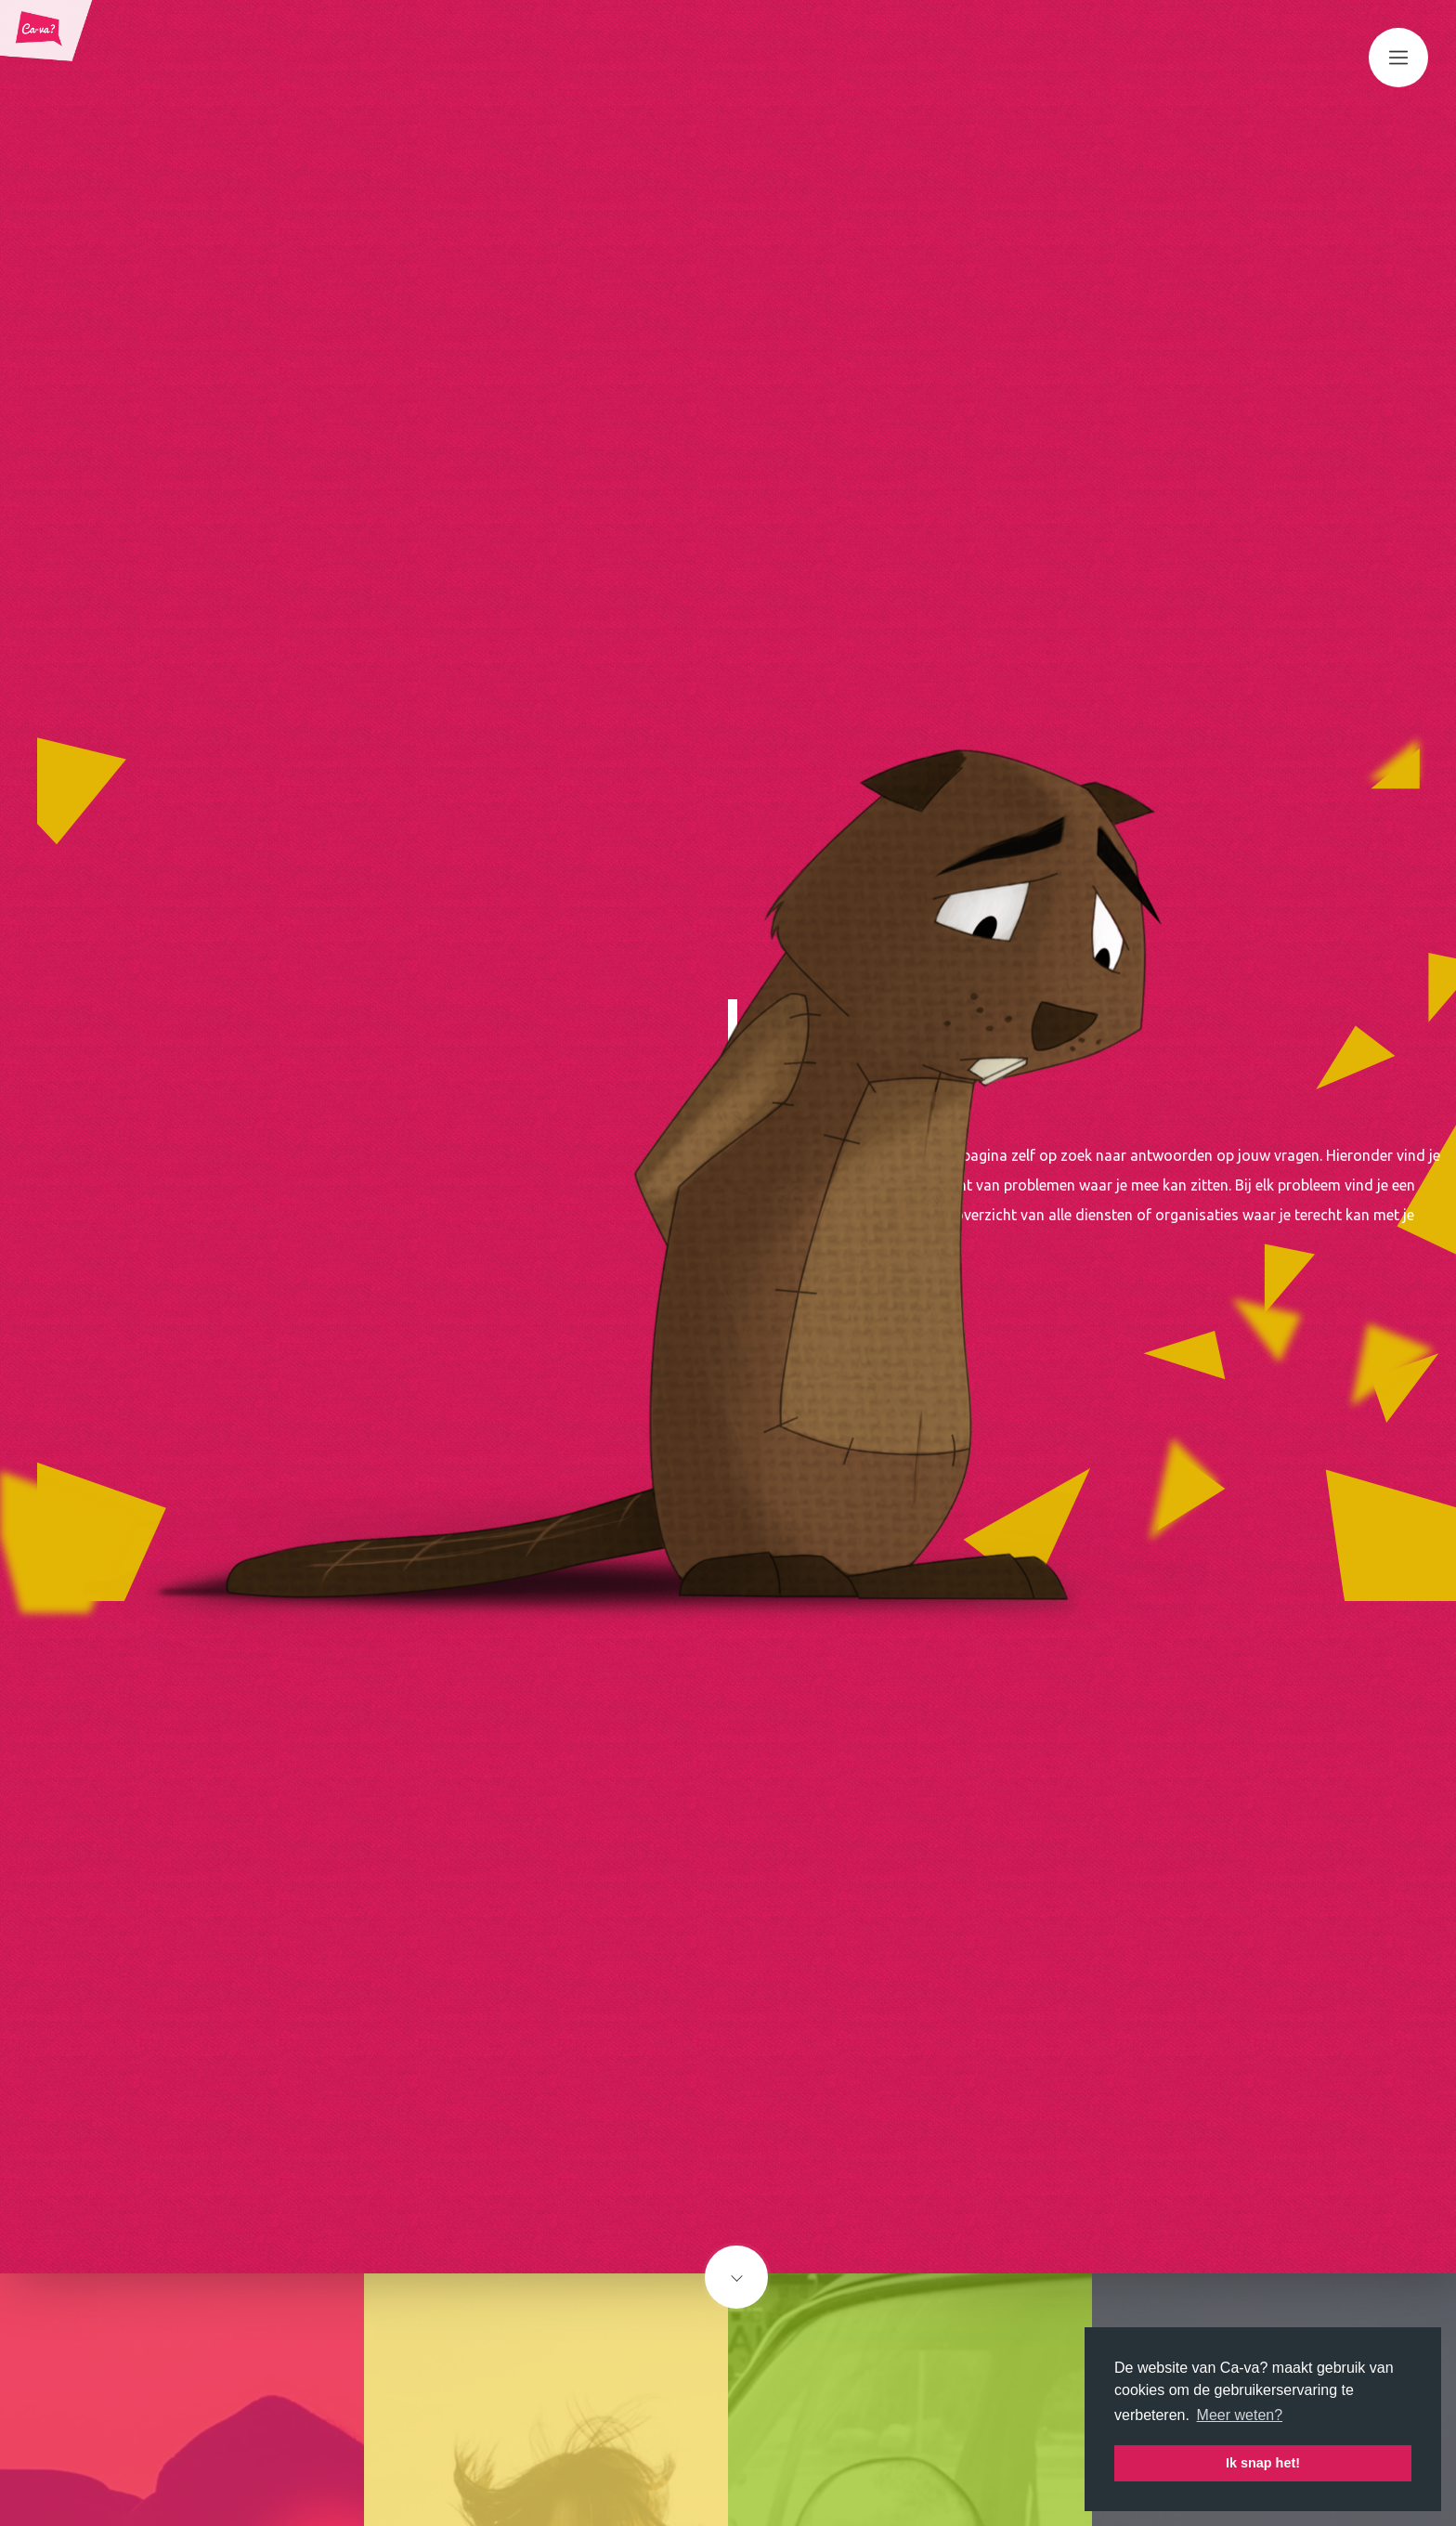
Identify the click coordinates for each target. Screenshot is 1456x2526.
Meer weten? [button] (1240, 2415)
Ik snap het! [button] (1263, 2462)
